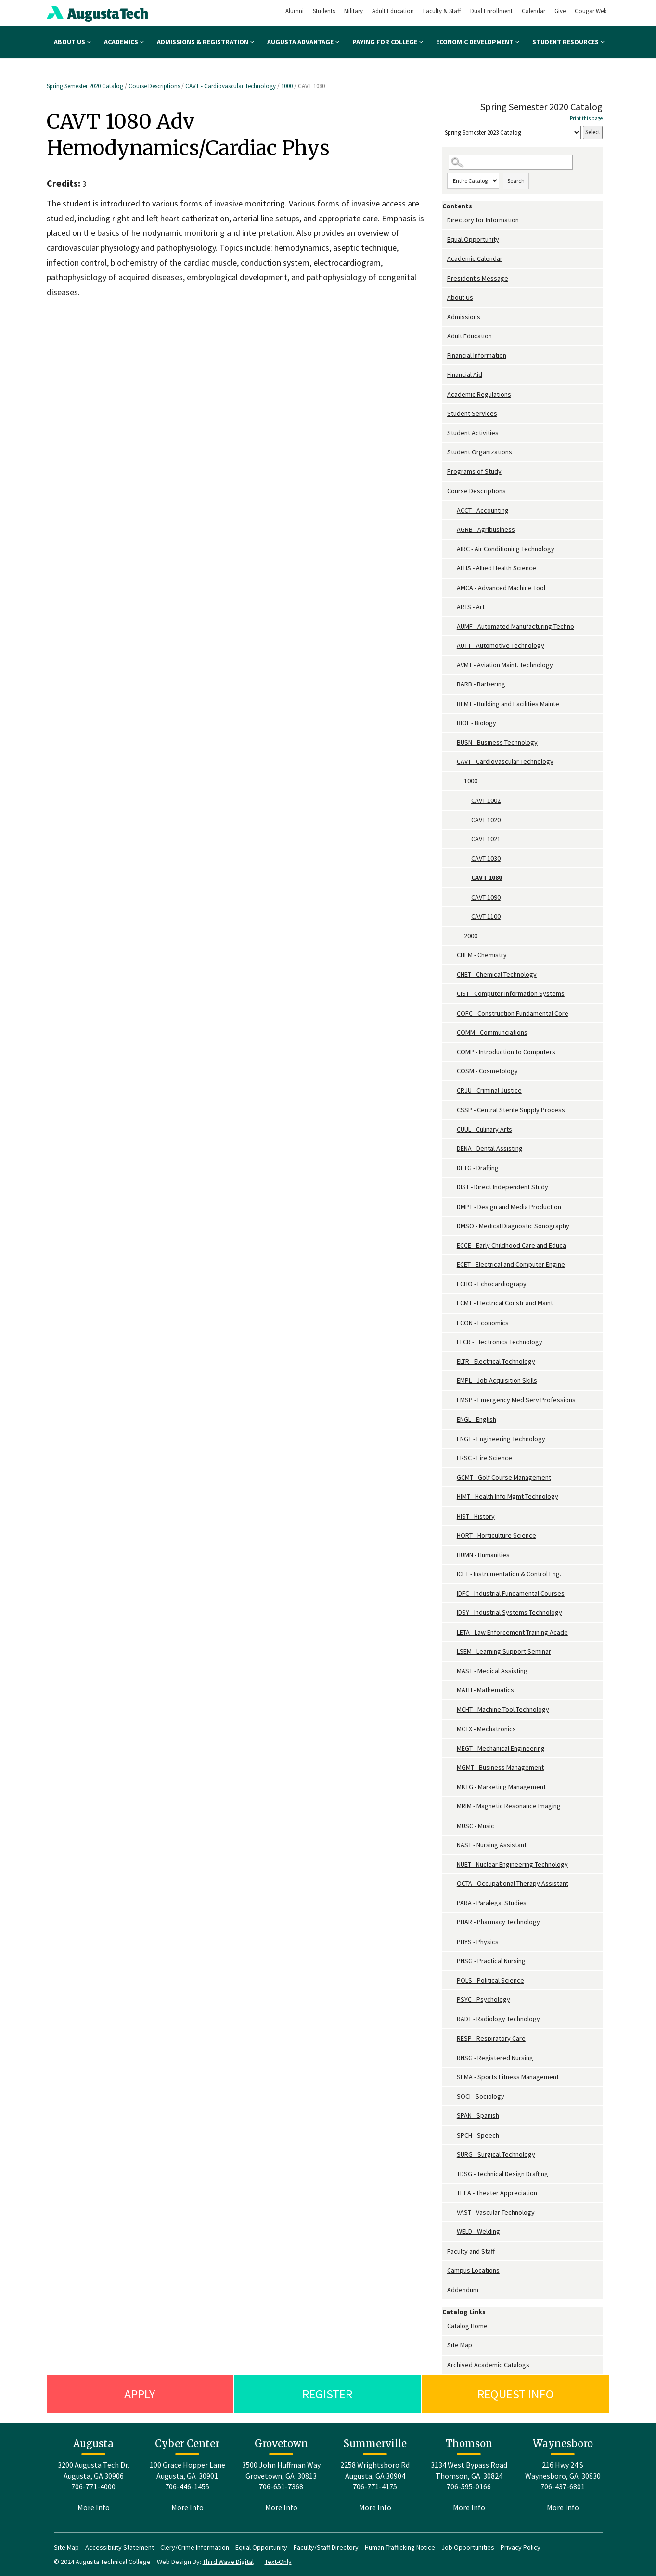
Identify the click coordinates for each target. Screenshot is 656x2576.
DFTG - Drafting (478, 1167)
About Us (72, 42)
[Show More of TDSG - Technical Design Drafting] (452, 2174)
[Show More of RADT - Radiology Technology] (452, 2019)
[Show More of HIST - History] (452, 1516)
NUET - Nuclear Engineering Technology (512, 1864)
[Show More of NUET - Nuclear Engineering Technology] (452, 1864)
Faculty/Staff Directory (326, 2547)
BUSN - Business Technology (497, 742)
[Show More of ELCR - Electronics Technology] (452, 1342)
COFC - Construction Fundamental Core (512, 1013)
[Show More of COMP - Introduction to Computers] (452, 1052)
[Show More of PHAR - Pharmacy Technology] (452, 1922)
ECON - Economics (483, 1322)
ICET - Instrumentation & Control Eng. (509, 1574)
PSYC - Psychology (483, 1999)
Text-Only (278, 2561)
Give (560, 11)
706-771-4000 (93, 2486)
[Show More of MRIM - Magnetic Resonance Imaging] (452, 1806)
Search (516, 180)
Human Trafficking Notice (400, 2547)
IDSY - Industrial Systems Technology (509, 1612)
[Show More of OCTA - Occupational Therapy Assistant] (452, 1883)
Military (353, 11)
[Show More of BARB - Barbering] (452, 684)
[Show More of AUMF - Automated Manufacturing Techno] (452, 626)
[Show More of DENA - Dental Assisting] (452, 1148)
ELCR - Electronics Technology (499, 1342)
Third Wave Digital (228, 2561)
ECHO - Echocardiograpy (492, 1283)
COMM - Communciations (492, 1032)
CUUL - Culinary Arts (484, 1129)
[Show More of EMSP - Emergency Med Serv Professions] (452, 1400)
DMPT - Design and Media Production (509, 1206)
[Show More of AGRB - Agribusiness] (452, 530)
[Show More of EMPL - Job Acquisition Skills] (452, 1380)
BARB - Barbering (481, 684)
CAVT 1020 (486, 819)
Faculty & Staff (442, 11)
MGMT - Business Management (500, 1767)
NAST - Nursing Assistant (492, 1845)
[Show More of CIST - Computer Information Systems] (452, 994)
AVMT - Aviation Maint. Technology (505, 664)
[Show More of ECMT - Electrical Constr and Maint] (452, 1303)
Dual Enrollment (491, 11)
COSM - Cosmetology (487, 1071)
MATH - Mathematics (485, 1690)
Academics (124, 42)
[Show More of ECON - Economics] (452, 1323)
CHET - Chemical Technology (497, 974)
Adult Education (393, 11)
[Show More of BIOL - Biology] (452, 723)
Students (324, 11)
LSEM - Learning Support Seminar (504, 1651)
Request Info (515, 2394)
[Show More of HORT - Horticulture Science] (452, 1535)
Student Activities (473, 432)
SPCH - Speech (478, 2135)
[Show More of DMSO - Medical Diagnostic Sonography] (452, 1226)
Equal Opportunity (473, 239)
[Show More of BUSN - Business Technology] (452, 742)
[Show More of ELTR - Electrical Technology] (452, 1361)
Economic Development (477, 42)
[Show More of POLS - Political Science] (452, 1980)
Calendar (533, 11)
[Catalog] (511, 133)
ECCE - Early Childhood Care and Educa (511, 1245)
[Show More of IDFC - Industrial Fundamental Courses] (452, 1593)
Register (327, 2394)
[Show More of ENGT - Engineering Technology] (452, 1439)
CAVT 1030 (486, 858)
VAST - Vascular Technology (496, 2212)
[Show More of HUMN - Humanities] (452, 1555)
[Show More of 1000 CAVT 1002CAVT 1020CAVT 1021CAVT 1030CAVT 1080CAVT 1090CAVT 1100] (459, 781)
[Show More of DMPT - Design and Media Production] (452, 1207)
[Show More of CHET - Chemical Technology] (452, 974)
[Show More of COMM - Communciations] (452, 1032)
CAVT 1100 (486, 916)
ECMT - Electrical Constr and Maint (505, 1303)
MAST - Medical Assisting (492, 1670)
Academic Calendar (474, 258)
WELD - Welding (478, 2231)
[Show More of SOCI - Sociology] (452, 2096)
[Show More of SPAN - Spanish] (452, 2115)
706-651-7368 (281, 2486)
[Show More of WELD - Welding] (452, 2231)
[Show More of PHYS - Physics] (452, 1942)
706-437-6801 (562, 2486)
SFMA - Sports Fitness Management (508, 2077)
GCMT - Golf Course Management (504, 1477)
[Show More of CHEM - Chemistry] (452, 955)
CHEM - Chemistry (482, 955)
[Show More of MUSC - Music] (452, 1826)
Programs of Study (474, 471)
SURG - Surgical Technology (496, 2154)
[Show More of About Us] (444, 298)
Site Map (459, 2345)
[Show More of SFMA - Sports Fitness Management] (452, 2077)
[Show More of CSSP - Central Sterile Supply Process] (452, 1110)
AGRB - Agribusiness (486, 529)
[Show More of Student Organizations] (444, 452)
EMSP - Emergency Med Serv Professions (516, 1399)
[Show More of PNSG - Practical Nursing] (452, 1961)
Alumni (294, 11)
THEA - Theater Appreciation (497, 2193)
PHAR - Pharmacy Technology (498, 1922)
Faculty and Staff (471, 2251)
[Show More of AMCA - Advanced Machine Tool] (452, 588)
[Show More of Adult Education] (444, 336)
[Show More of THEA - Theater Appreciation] (452, 2193)
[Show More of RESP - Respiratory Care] (452, 2038)
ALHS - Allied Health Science (496, 568)
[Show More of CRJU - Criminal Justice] (452, 1090)
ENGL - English (476, 1419)
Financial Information (476, 355)
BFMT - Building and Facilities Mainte (508, 703)
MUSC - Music (475, 1825)
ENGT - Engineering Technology (501, 1438)
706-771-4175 (375, 2486)
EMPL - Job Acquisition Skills (497, 1380)
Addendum (462, 2289)
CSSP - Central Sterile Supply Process (511, 1110)
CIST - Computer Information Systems (511, 993)
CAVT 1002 (486, 800)
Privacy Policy (520, 2547)
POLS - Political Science (490, 1980)
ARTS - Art (471, 607)
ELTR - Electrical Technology (496, 1361)
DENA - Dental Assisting (490, 1148)
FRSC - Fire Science (484, 1458)
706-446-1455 (187, 2486)
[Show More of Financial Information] (444, 355)
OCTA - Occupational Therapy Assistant (512, 1883)
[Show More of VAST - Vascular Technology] (452, 2212)
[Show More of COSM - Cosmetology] (452, 1071)
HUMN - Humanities (483, 1554)
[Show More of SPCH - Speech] (452, 2135)
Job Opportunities (467, 2547)
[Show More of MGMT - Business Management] (452, 1767)
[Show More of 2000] (459, 936)
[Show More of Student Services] (444, 414)
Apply (139, 2394)
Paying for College (387, 42)
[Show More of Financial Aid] (444, 375)
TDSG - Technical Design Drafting (502, 2173)
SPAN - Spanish (478, 2115)
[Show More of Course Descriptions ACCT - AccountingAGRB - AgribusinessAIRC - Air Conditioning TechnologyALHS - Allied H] (444, 491)
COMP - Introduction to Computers (506, 1051)
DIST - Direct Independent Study (502, 1187)
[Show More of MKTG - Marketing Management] (452, 1787)
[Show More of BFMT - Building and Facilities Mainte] (452, 704)
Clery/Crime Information (194, 2547)
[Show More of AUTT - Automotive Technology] (452, 646)
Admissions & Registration (205, 42)
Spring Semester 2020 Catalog (86, 86)
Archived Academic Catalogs (488, 2364)
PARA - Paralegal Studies (492, 1902)
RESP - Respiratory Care (491, 2038)
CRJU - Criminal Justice (489, 1090)
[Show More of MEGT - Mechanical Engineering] (452, 1748)
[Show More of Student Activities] (444, 433)
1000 (287, 86)
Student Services (472, 413)
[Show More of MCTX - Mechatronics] (452, 1729)
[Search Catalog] (511, 162)
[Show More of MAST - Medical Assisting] (452, 1671)
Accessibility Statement (119, 2547)
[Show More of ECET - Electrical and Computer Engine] (452, 1264)
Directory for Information (483, 220)
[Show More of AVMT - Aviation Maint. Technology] (452, 665)
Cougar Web (591, 11)
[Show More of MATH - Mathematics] (452, 1690)
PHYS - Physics (478, 1941)
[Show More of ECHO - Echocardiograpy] (452, 1284)
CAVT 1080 (486, 877)
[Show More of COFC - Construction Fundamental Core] (452, 1013)
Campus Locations (473, 2270)
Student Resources (568, 42)
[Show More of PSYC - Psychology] (452, 1999)
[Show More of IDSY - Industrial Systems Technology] (452, 1612)
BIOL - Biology (476, 723)
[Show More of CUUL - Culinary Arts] (452, 1129)
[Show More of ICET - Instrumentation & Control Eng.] (452, 1574)
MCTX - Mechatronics (486, 1729)
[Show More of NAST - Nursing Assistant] (452, 1845)
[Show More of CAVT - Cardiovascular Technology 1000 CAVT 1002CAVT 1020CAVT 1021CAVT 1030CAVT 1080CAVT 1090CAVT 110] (452, 762)
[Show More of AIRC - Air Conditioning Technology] (452, 549)
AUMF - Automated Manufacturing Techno (515, 626)
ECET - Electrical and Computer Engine (511, 1264)
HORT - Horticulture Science (496, 1535)
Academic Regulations (479, 394)
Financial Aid (464, 374)
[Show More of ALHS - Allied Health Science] (452, 568)
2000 (470, 935)
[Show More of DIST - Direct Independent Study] (452, 1187)
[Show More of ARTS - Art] (452, 607)
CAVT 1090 (486, 897)
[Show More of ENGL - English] (452, 1419)
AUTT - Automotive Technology (500, 645)
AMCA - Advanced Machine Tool (501, 587)
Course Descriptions (154, 86)
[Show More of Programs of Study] (444, 471)
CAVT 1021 (486, 839)
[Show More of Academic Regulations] (444, 394)
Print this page (586, 118)
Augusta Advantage (303, 42)
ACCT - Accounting (483, 510)
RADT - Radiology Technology (498, 2018)
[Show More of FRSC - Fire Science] (452, 1458)
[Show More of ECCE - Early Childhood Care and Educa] (452, 1245)
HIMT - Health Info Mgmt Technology (507, 1496)
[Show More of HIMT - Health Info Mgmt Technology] (452, 1496)
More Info (93, 2507)
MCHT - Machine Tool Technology (503, 1709)
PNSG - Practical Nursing (491, 1961)
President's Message (477, 278)
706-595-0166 (469, 2486)
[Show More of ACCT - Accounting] (452, 510)
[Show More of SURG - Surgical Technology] (452, 2154)
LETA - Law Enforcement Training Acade (512, 1632)
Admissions (463, 316)
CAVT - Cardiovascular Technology (230, 86)
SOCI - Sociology (480, 2096)
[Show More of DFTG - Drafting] (452, 1168)
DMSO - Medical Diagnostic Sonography (513, 1226)
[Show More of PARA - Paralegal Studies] (452, 1903)
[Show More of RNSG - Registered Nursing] (452, 2058)
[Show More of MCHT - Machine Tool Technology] (452, 1709)
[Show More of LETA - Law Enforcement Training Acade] (452, 1632)
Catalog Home (467, 2325)
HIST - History (476, 1516)
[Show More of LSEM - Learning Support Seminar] (452, 1651)
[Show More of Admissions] (444, 317)
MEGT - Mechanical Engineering (501, 1748)
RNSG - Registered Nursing (495, 2057)
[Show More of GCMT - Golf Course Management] (452, 1477)
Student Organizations (479, 452)
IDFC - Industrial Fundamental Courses (511, 1593)
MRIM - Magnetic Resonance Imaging (509, 1806)
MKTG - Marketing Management (501, 1786)
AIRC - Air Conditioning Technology (505, 548)
